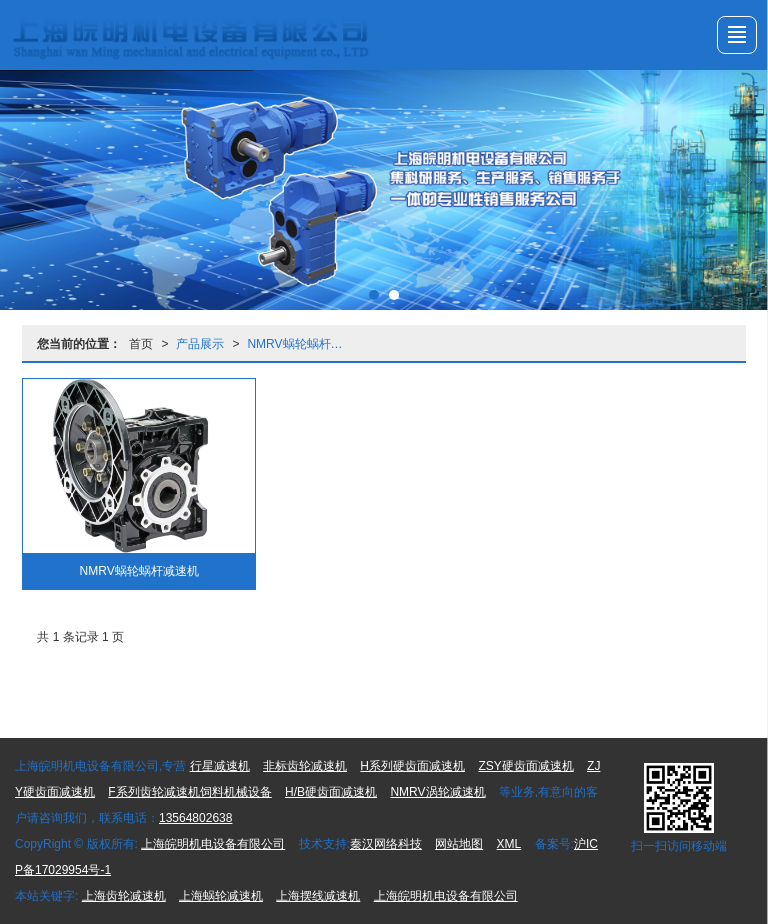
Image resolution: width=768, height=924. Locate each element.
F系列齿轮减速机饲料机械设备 (189, 792)
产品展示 (200, 344)
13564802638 (195, 818)
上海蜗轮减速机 (221, 896)
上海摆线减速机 (318, 896)
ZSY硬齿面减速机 (525, 766)
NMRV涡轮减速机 (437, 792)
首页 (141, 344)
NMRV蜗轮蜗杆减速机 (301, 344)
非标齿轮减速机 (305, 766)
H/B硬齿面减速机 (331, 792)
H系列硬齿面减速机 (412, 766)
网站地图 (459, 844)
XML (509, 844)
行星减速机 (220, 766)
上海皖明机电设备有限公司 (213, 844)
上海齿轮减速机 (124, 896)
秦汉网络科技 (386, 844)
